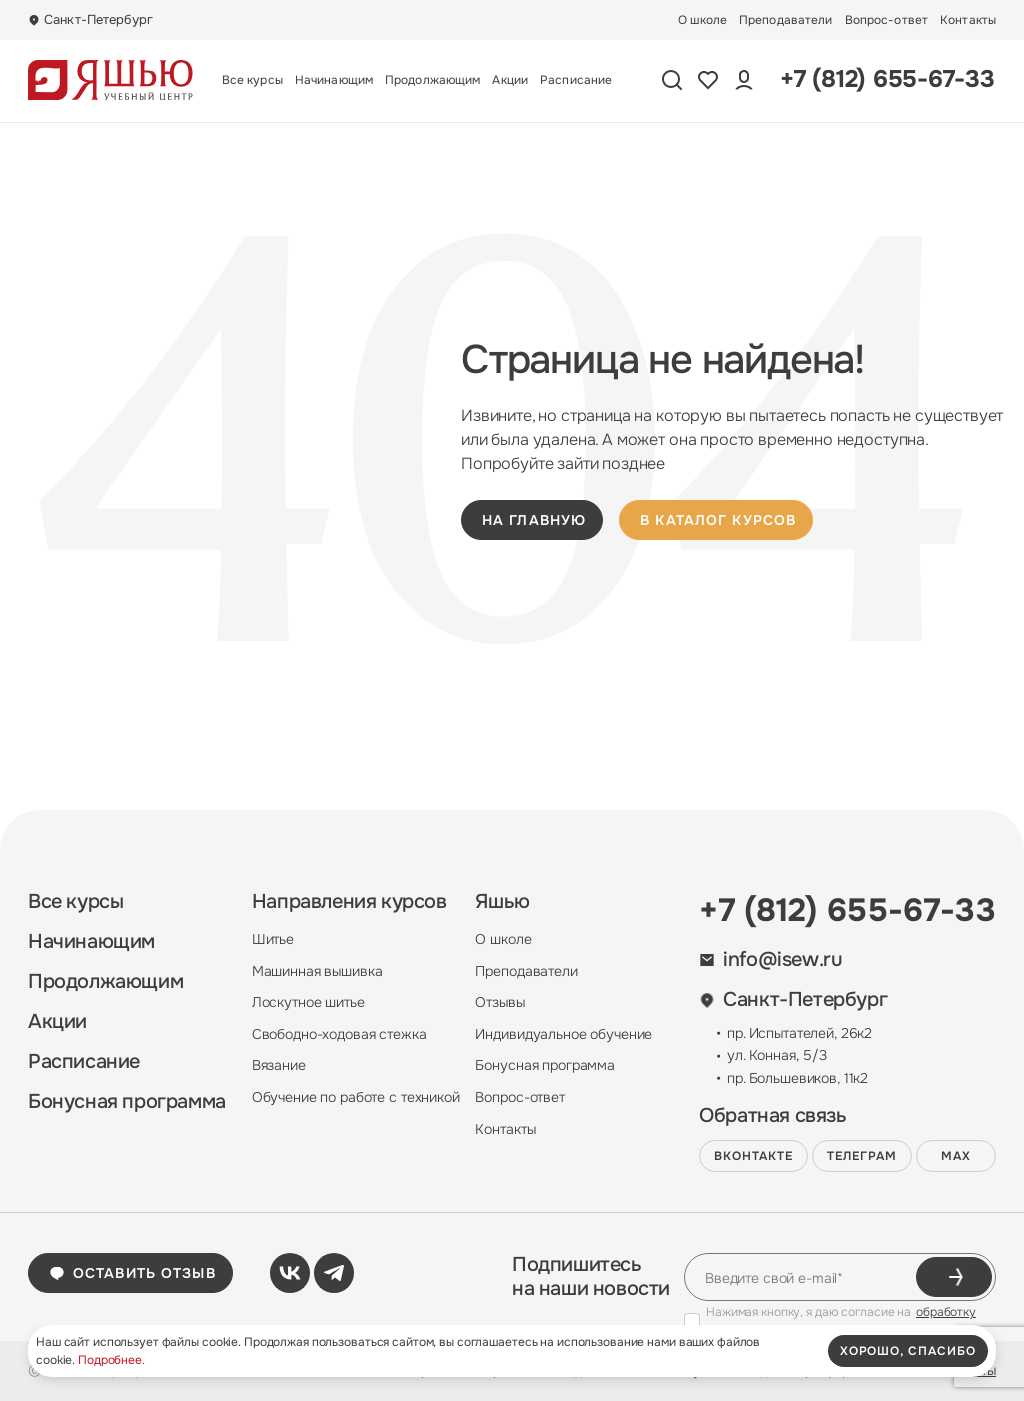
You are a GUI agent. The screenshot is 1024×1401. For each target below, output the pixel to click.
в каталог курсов (718, 520)
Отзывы (499, 1002)
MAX (956, 1156)
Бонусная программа (127, 1102)
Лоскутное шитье (308, 1002)
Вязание (279, 1065)
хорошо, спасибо (908, 1351)
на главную (534, 520)
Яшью (502, 902)
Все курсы (252, 80)
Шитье (273, 939)
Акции (510, 80)
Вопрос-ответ (886, 20)
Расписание (576, 80)
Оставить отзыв (132, 1273)
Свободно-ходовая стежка (339, 1034)
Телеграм (862, 1156)
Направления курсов (349, 902)
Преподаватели (786, 20)
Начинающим (334, 80)
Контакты (968, 20)
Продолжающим (432, 80)
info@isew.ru (770, 960)
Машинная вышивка (317, 971)
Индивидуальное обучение (563, 1034)
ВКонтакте (753, 1156)
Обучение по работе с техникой (356, 1097)
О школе (702, 20)
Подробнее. (111, 1360)
